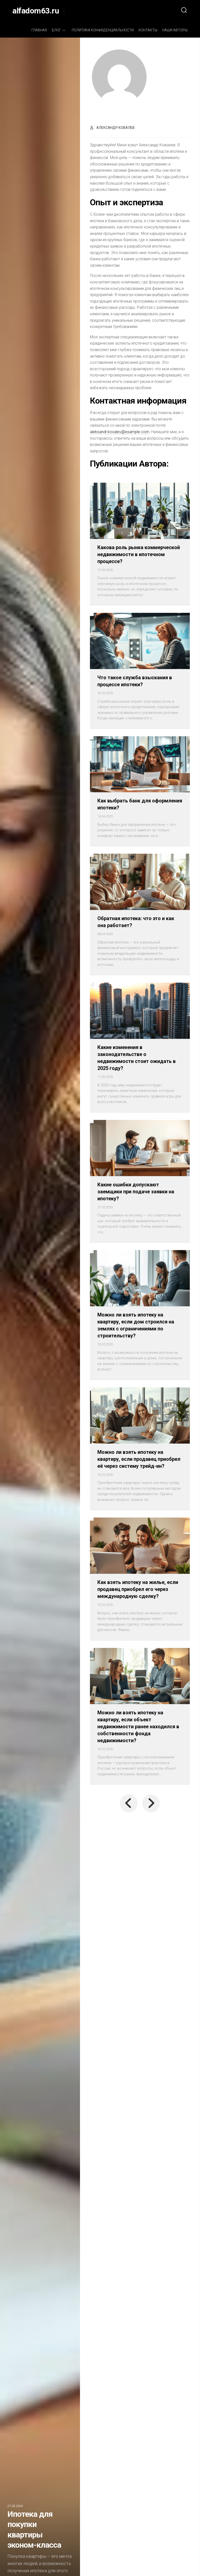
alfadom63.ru (35, 10)
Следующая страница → (151, 1891)
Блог (56, 30)
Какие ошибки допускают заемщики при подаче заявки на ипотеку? (135, 1279)
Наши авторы (175, 30)
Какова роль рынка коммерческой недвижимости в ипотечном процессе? (138, 554)
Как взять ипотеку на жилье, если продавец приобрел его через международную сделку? (137, 1677)
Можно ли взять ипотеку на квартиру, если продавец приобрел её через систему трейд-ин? (138, 1547)
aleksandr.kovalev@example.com (119, 431)
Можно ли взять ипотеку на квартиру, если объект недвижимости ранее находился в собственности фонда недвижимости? (138, 1814)
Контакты (148, 30)
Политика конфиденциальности (103, 30)
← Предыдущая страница (128, 1891)
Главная (39, 30)
